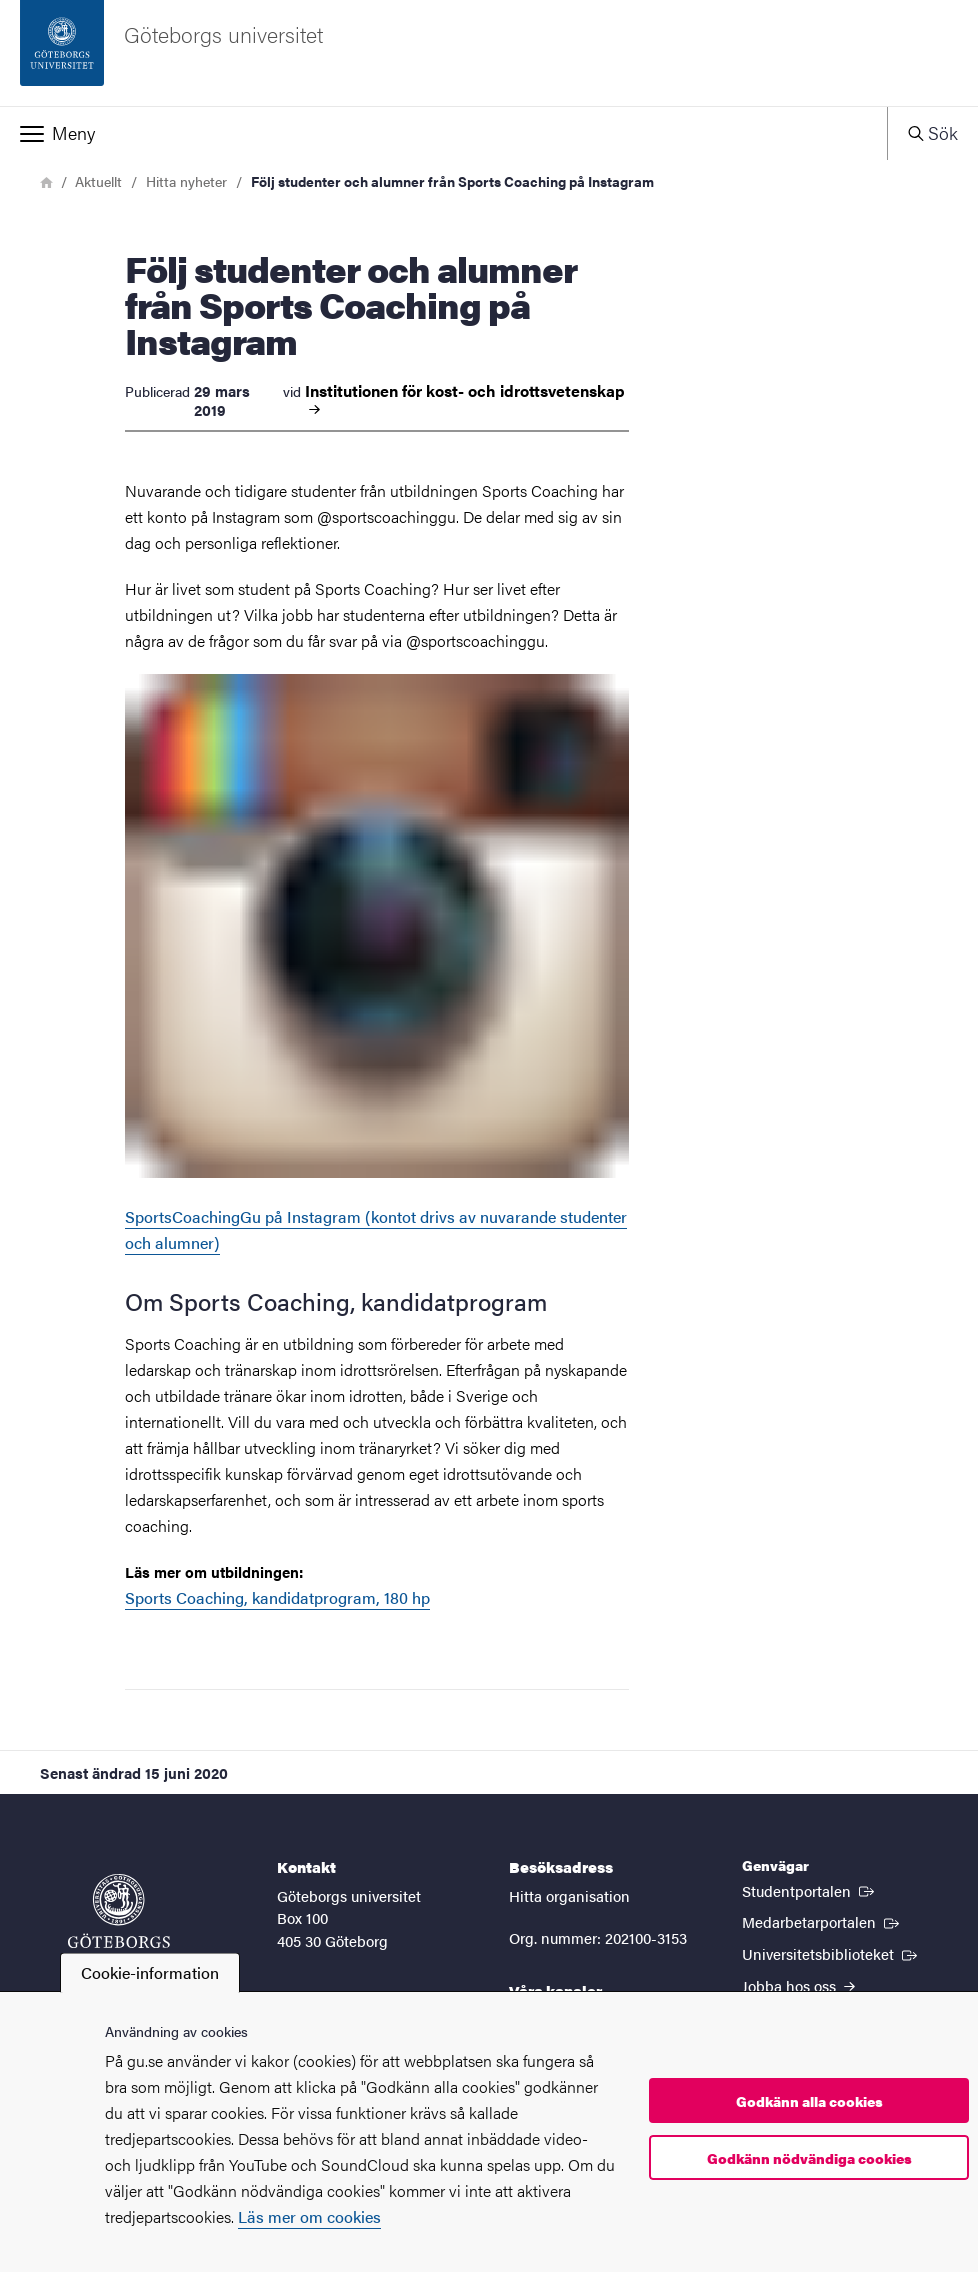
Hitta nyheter (186, 181)
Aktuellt (98, 181)
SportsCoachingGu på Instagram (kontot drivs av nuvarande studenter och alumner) (377, 964)
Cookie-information (150, 1972)
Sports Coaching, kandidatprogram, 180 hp (277, 1597)
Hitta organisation (569, 1895)
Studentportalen (810, 1890)
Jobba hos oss (798, 1985)
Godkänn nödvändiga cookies (809, 2158)
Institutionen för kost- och (465, 400)
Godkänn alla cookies (809, 2101)
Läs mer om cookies (309, 2216)
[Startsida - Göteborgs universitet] (489, 53)
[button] (443, 133)
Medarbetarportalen (822, 1921)
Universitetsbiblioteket (831, 1953)
